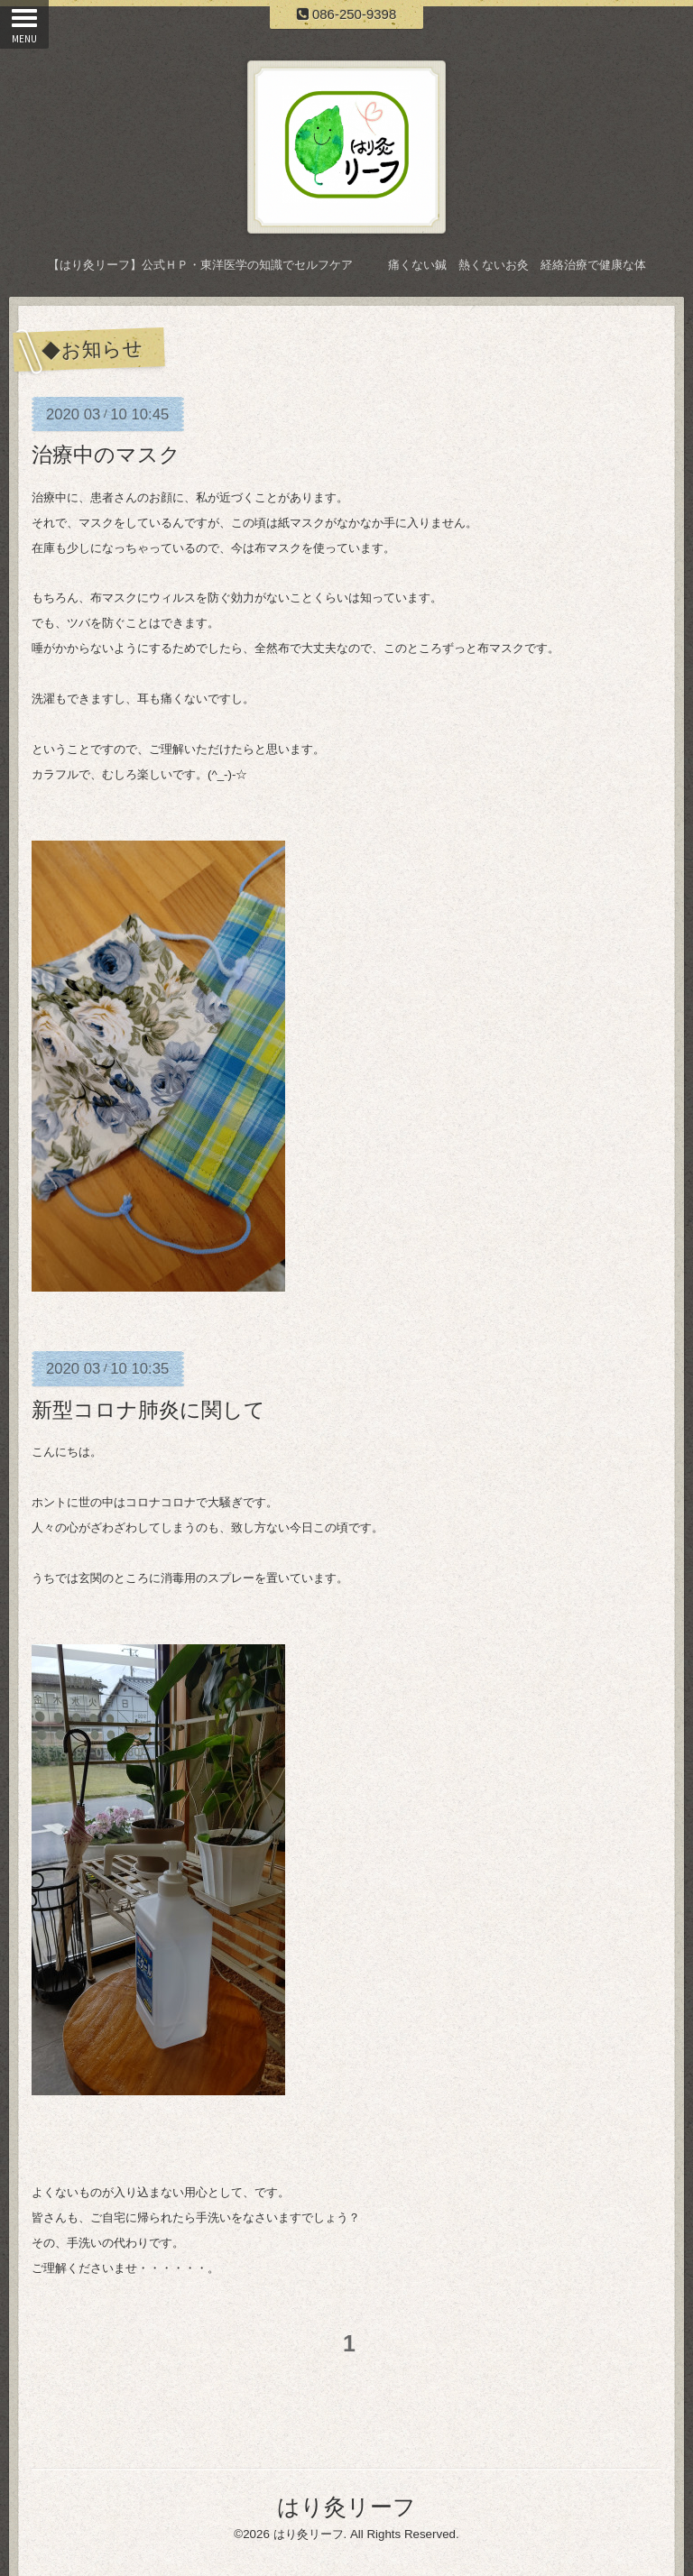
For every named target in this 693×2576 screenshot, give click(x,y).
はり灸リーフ (346, 2506)
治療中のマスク (106, 454)
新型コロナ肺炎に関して (148, 1409)
